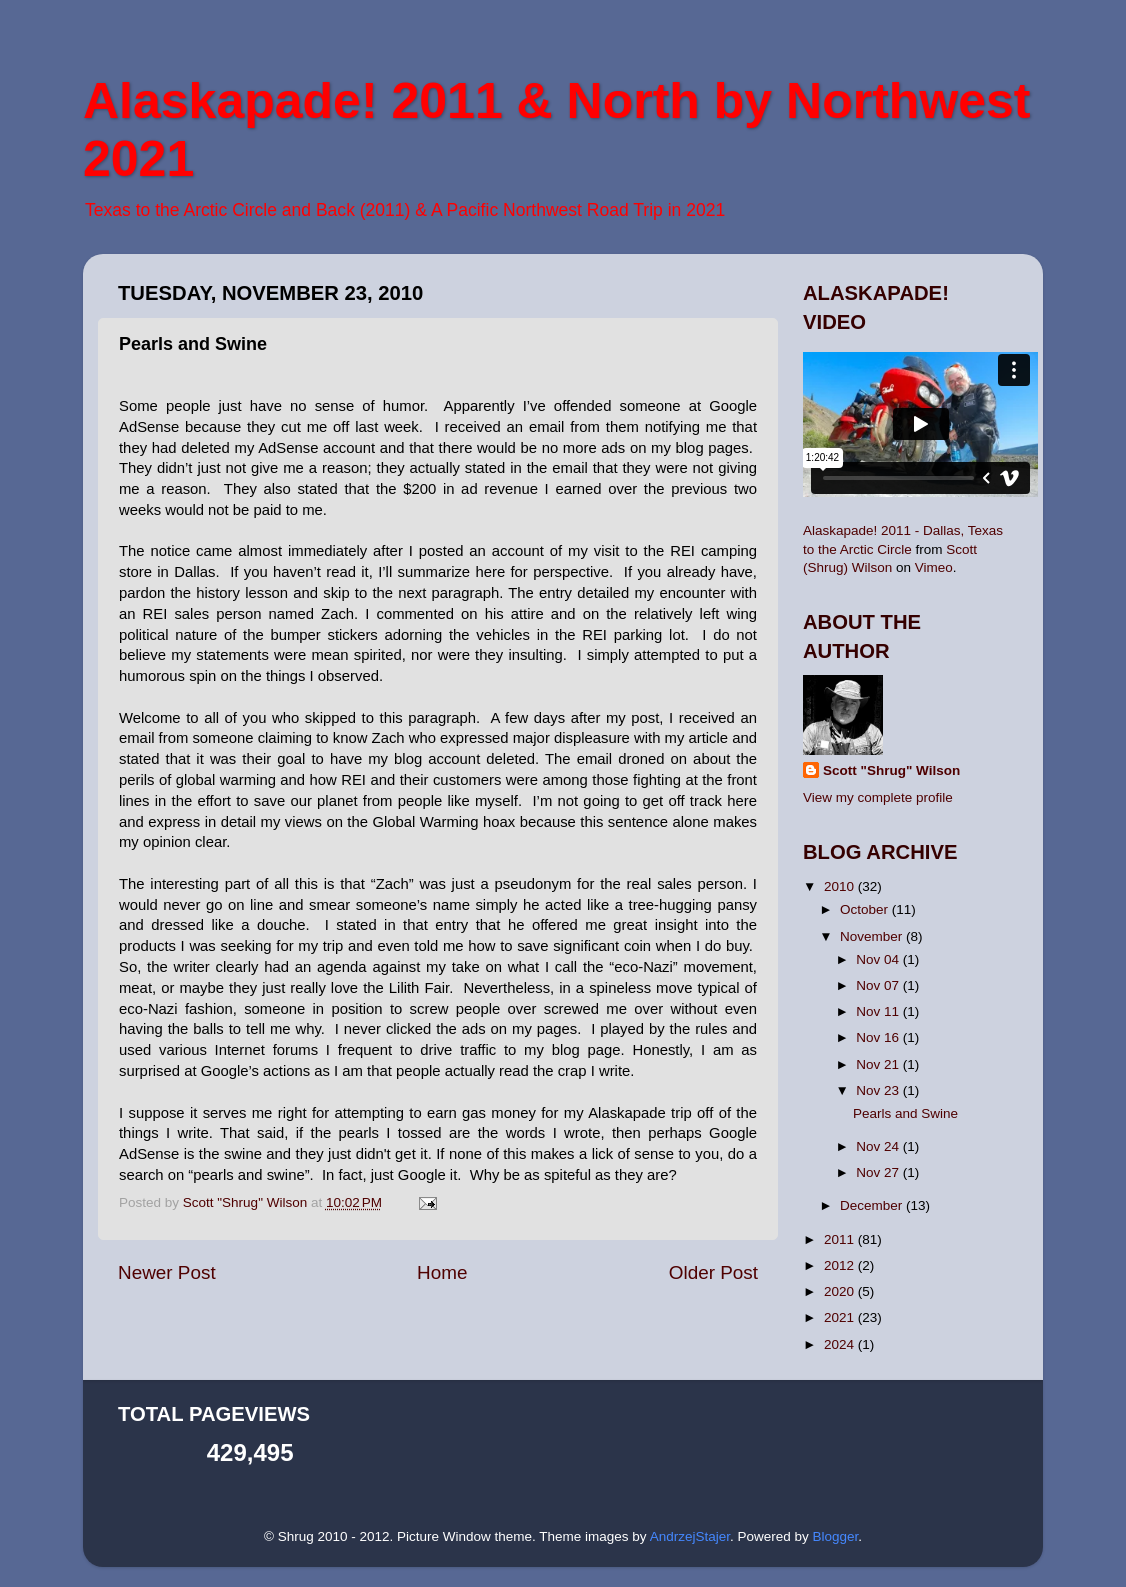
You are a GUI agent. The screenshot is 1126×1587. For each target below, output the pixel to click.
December (873, 1205)
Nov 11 (879, 1011)
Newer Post (167, 1272)
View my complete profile (878, 797)
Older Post (713, 1272)
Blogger (835, 1536)
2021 (841, 1317)
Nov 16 (879, 1037)
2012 (841, 1265)
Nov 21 (879, 1064)
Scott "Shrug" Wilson (891, 770)
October (866, 909)
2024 (841, 1344)
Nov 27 (879, 1172)
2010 (841, 886)
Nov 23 (879, 1090)
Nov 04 (879, 959)
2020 (841, 1291)
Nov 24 (879, 1146)
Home (442, 1272)
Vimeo (934, 567)
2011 (841, 1239)
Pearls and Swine (905, 1113)
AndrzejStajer (690, 1536)
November (873, 936)
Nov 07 (879, 985)
